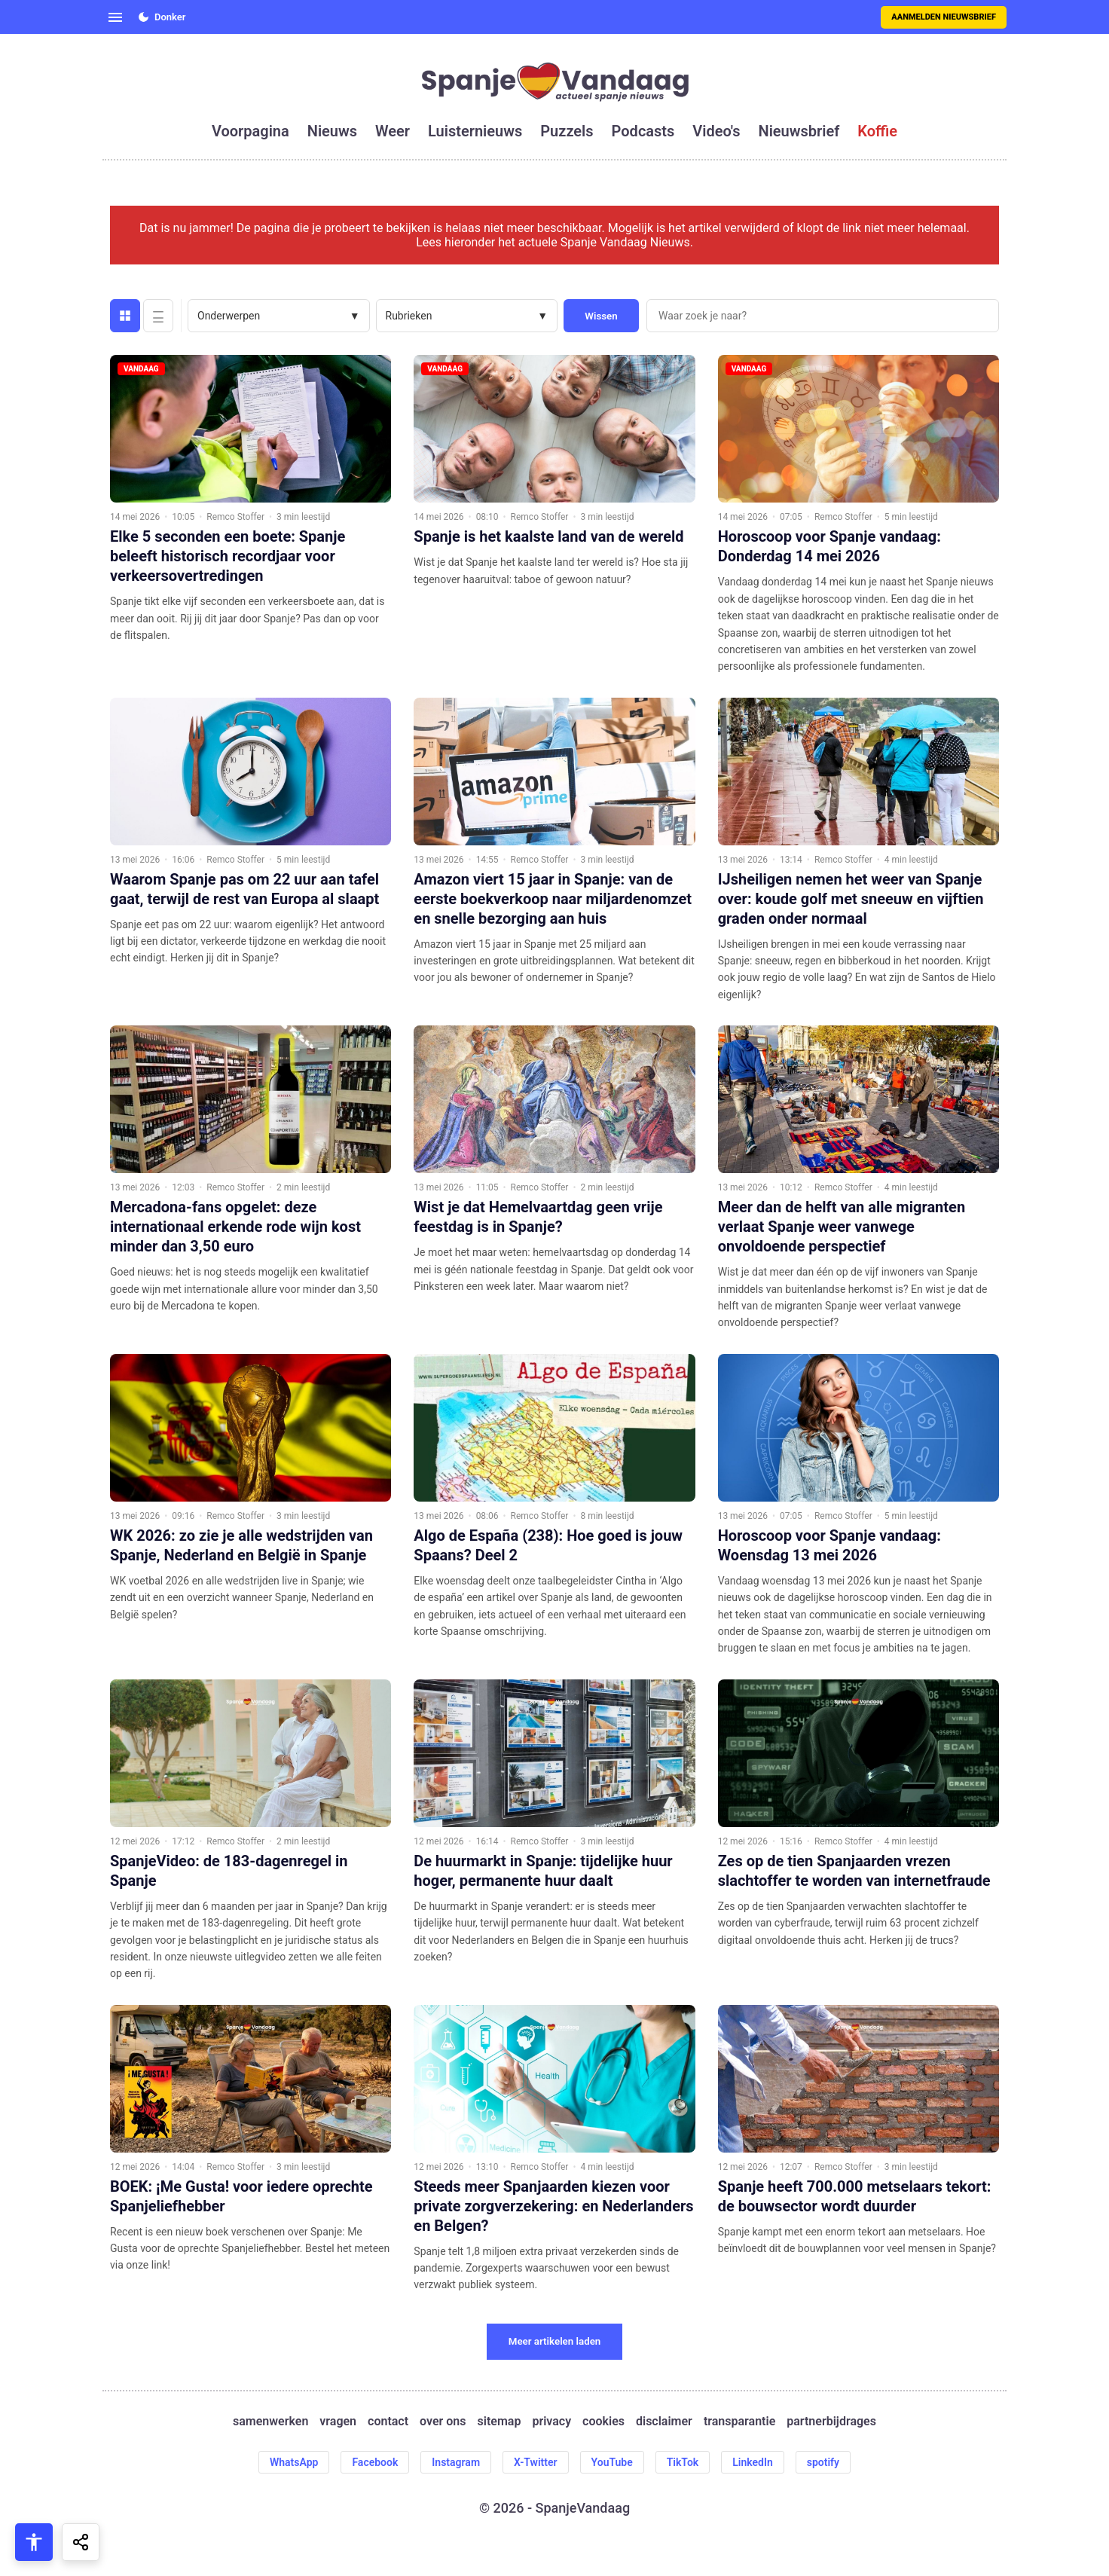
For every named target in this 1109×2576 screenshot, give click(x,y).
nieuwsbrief (799, 131)
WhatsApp (294, 2462)
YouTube (612, 2462)
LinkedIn (752, 2462)
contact (388, 2421)
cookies (603, 2421)
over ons (443, 2421)
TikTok (683, 2462)
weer (392, 131)
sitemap (499, 2421)
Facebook (375, 2462)
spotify (823, 2462)
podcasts (643, 131)
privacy (551, 2421)
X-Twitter (536, 2462)
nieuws (332, 131)
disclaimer (664, 2421)
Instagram (456, 2462)
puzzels (566, 131)
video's (716, 131)
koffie (877, 131)
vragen (337, 2421)
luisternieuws (475, 131)
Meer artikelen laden (555, 2341)
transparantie (739, 2421)
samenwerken (270, 2421)
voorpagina (250, 131)
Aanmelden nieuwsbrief (943, 17)
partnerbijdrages (831, 2421)
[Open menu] (115, 17)
